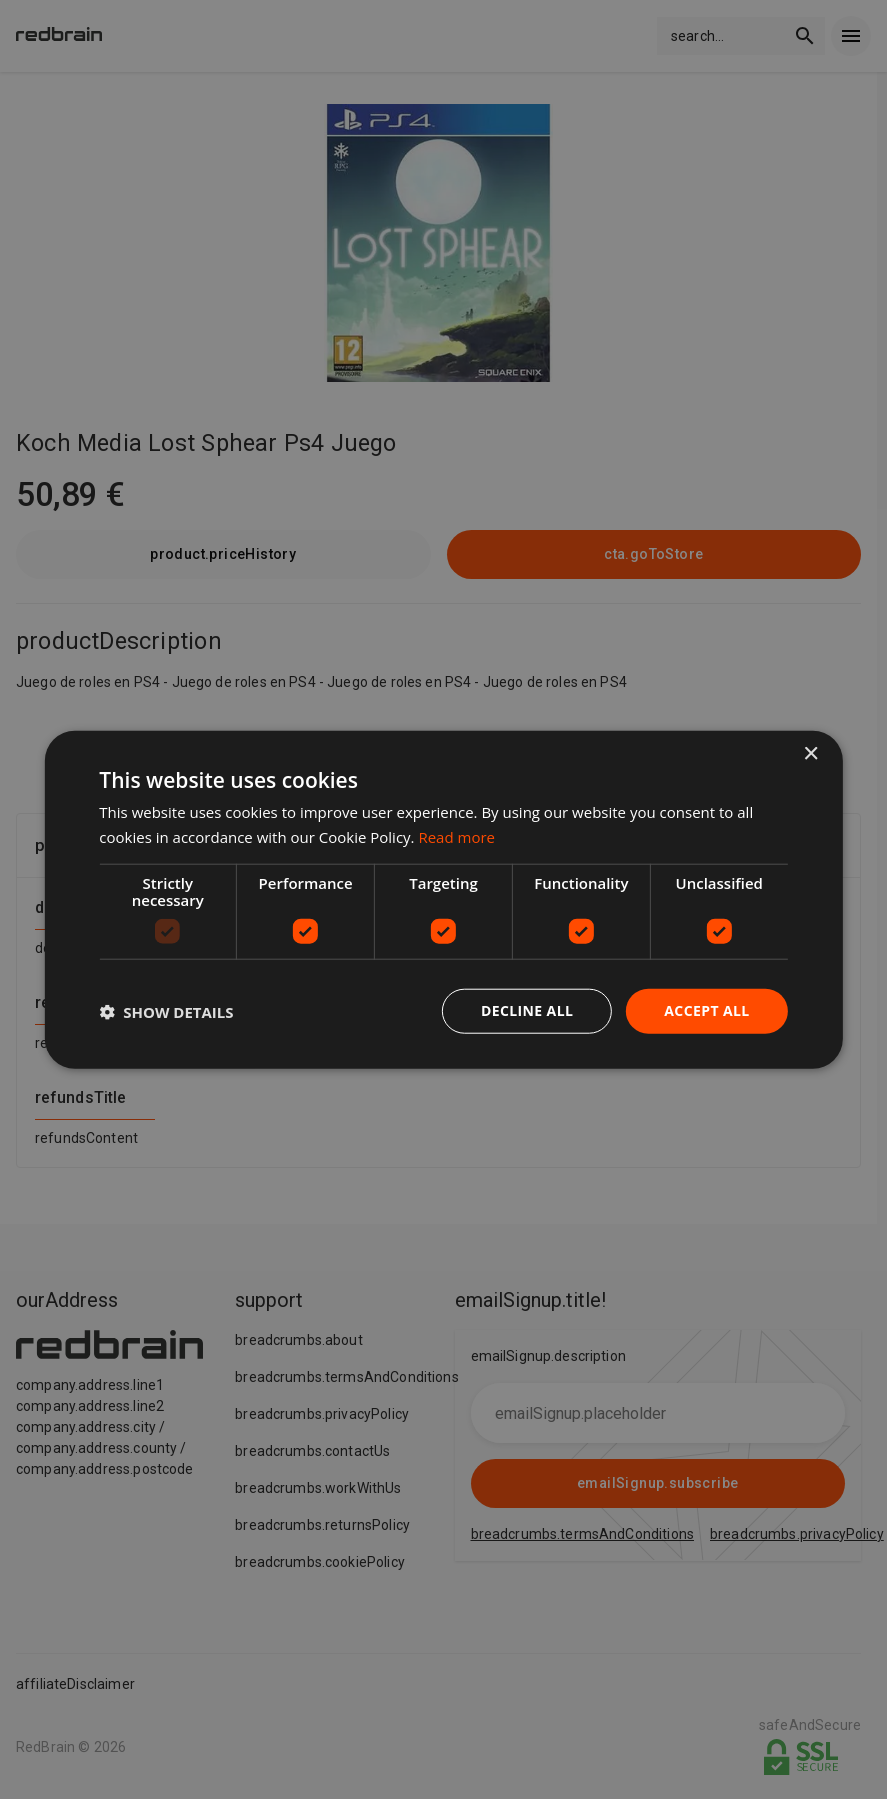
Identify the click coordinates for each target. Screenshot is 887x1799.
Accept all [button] (706, 1010)
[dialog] (443, 899)
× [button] (810, 753)
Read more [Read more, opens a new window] (456, 836)
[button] (166, 1011)
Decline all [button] (527, 1010)
